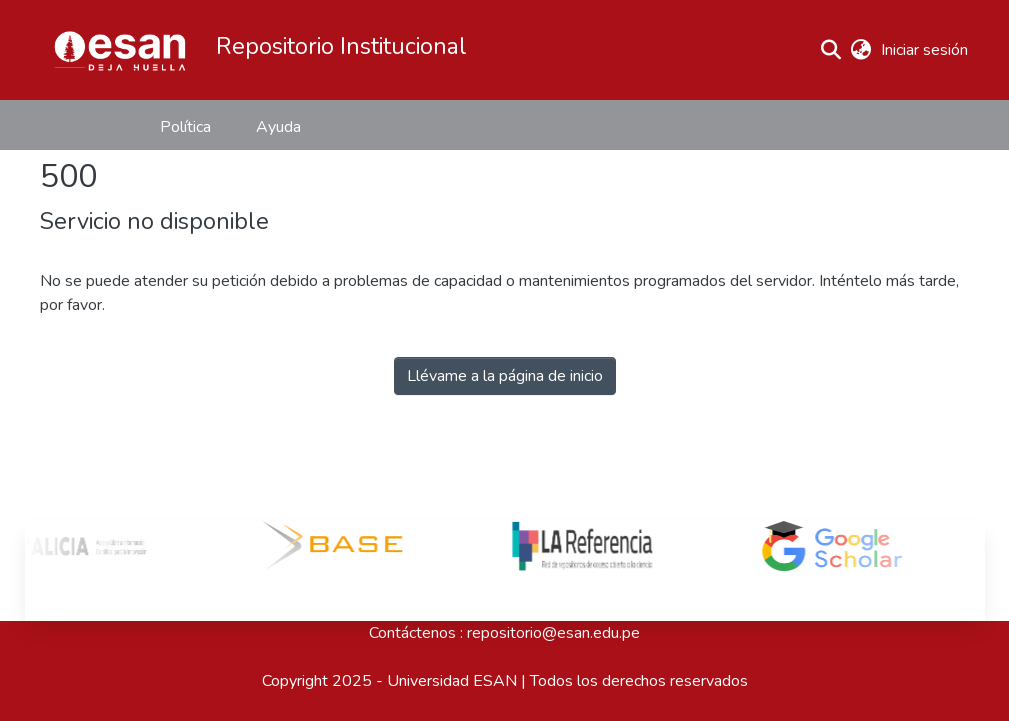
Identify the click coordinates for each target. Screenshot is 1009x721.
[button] (120, 50)
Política (185, 127)
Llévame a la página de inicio (505, 376)
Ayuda (278, 127)
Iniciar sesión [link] (925, 50)
